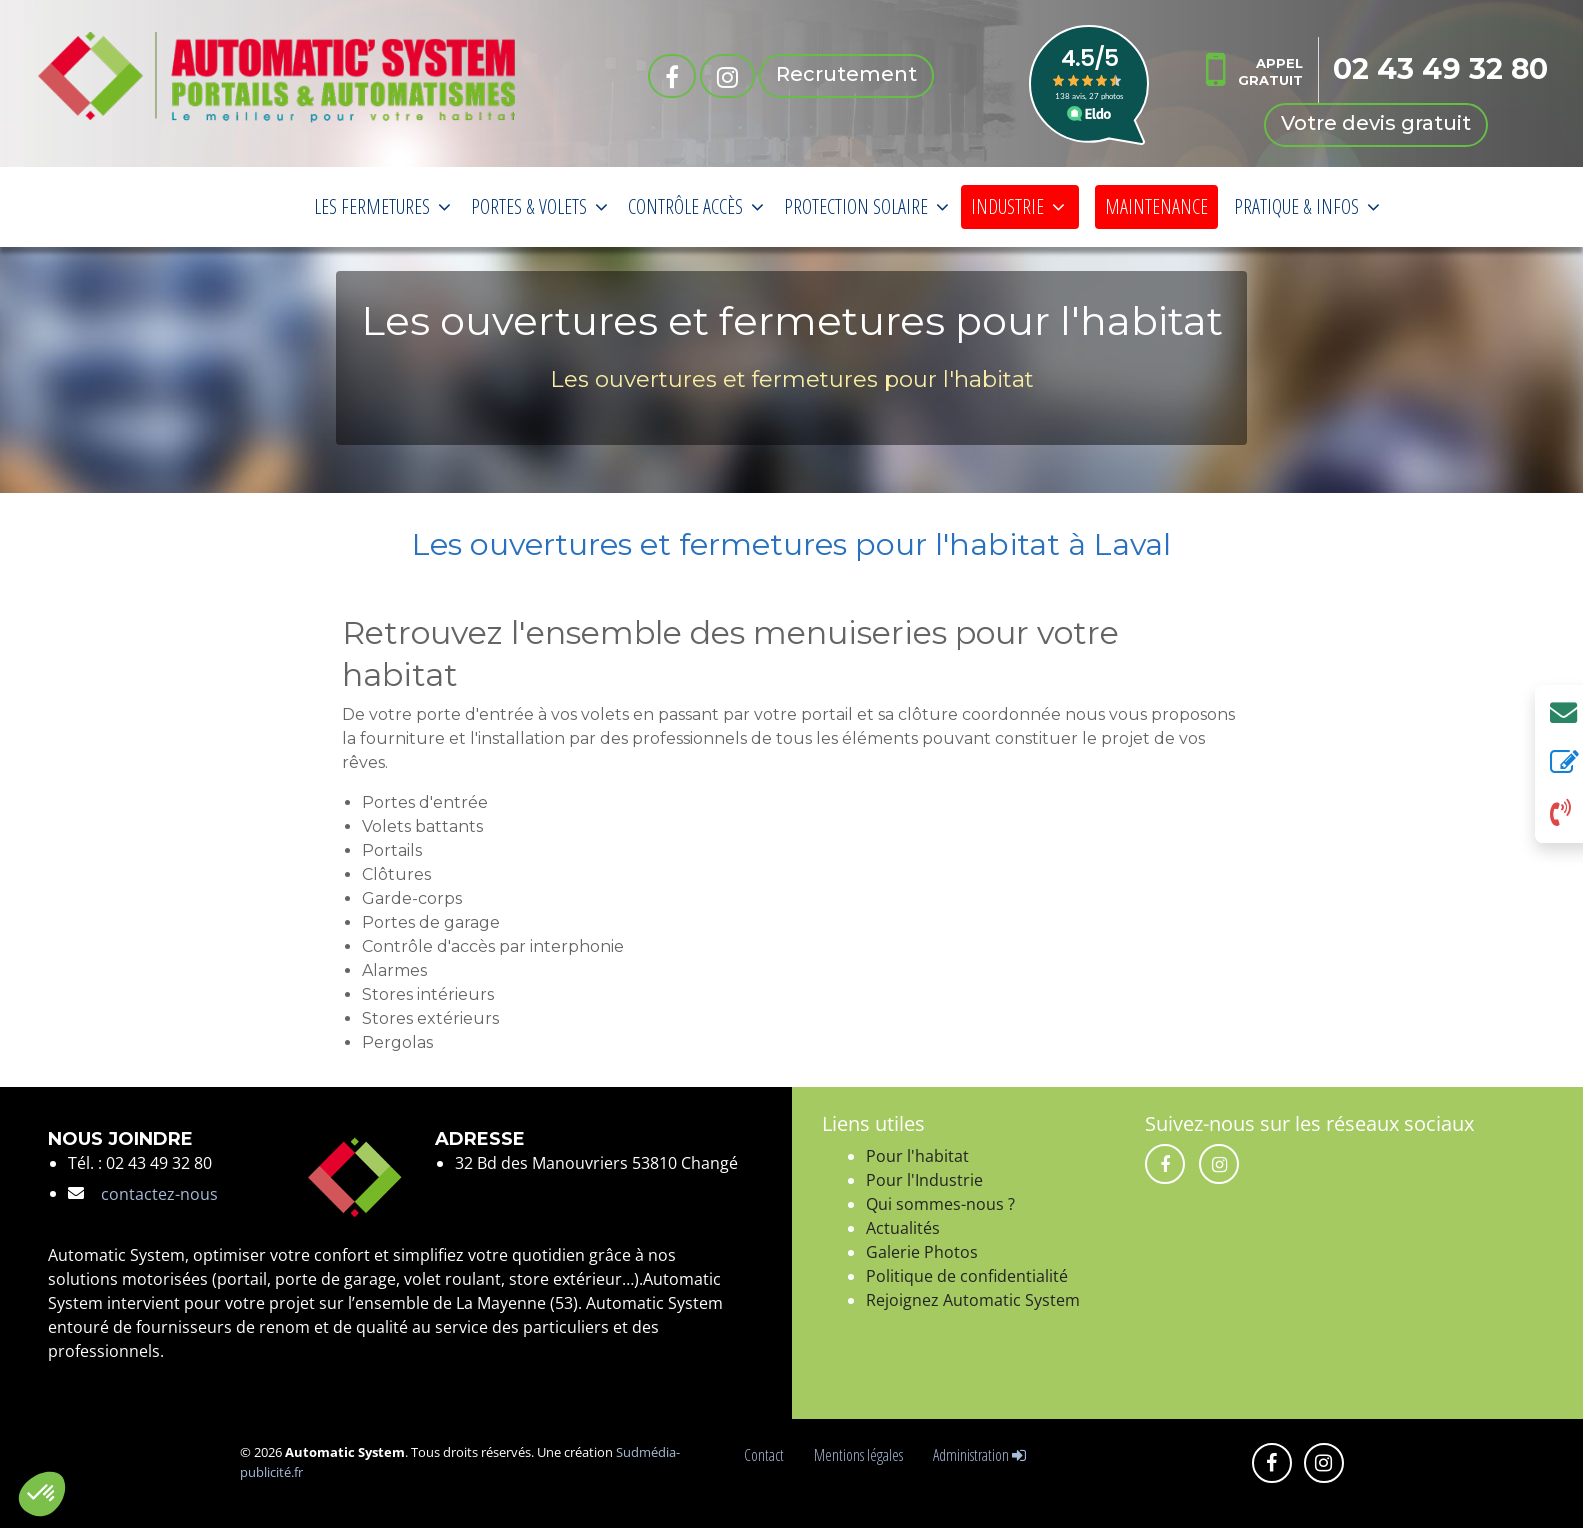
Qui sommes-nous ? (940, 1204)
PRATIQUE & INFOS (1307, 206)
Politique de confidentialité (967, 1276)
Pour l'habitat (917, 1156)
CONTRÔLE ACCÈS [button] (696, 206)
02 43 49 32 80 (1441, 69)
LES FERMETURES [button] (382, 206)
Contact (767, 1455)
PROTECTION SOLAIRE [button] (866, 206)
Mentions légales (861, 1455)
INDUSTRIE (1018, 206)
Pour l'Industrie (924, 1180)
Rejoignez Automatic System (973, 1300)
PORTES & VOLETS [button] (539, 206)
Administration (979, 1455)
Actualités (903, 1228)
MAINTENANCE (1156, 206)
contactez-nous (159, 1194)
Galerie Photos (922, 1252)
